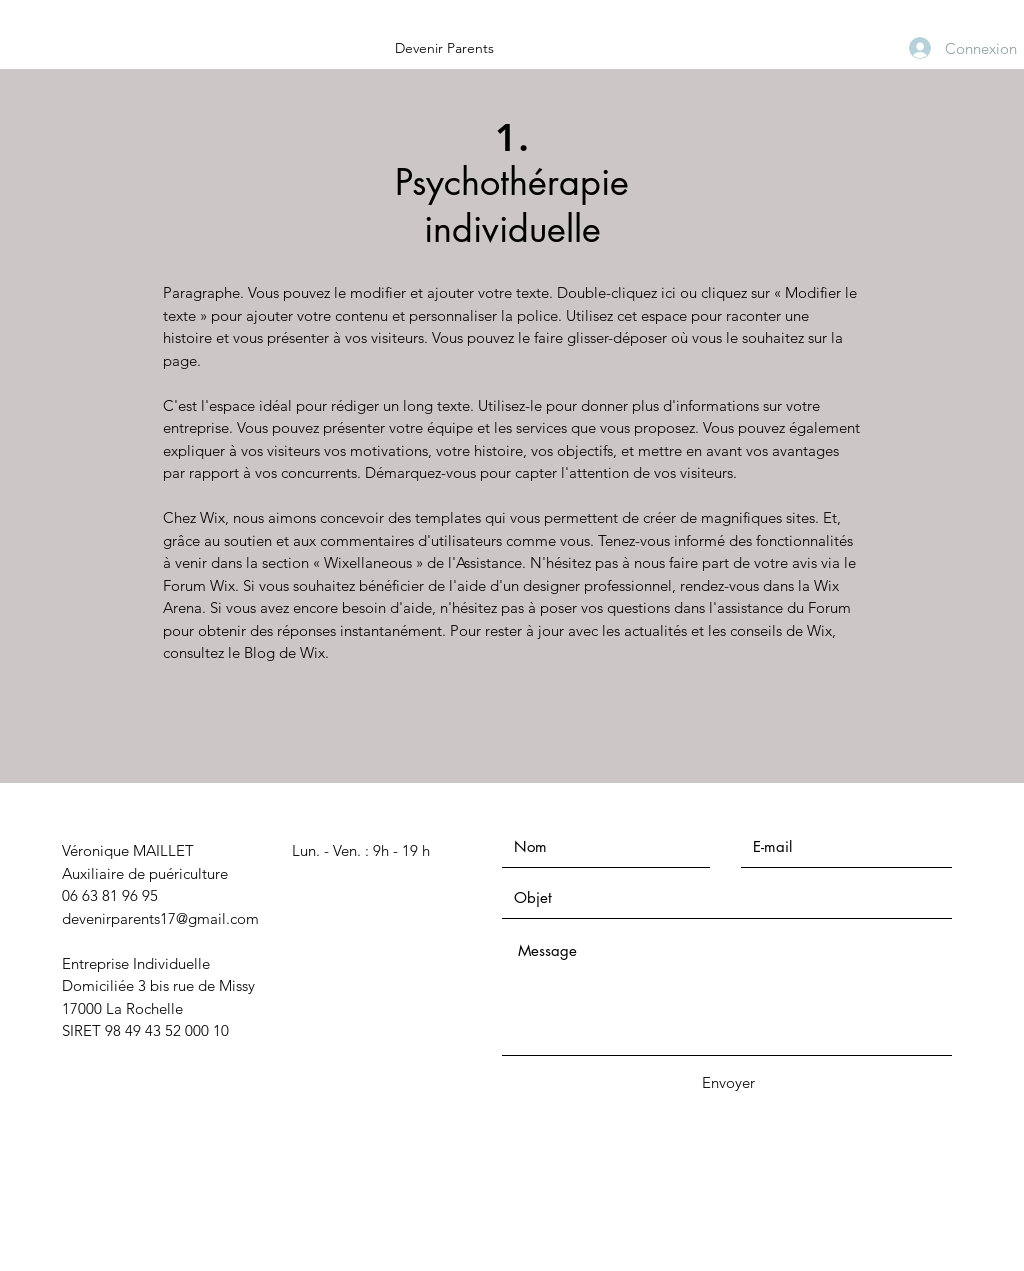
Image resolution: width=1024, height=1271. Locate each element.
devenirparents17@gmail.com (160, 918)
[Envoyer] (728, 1082)
